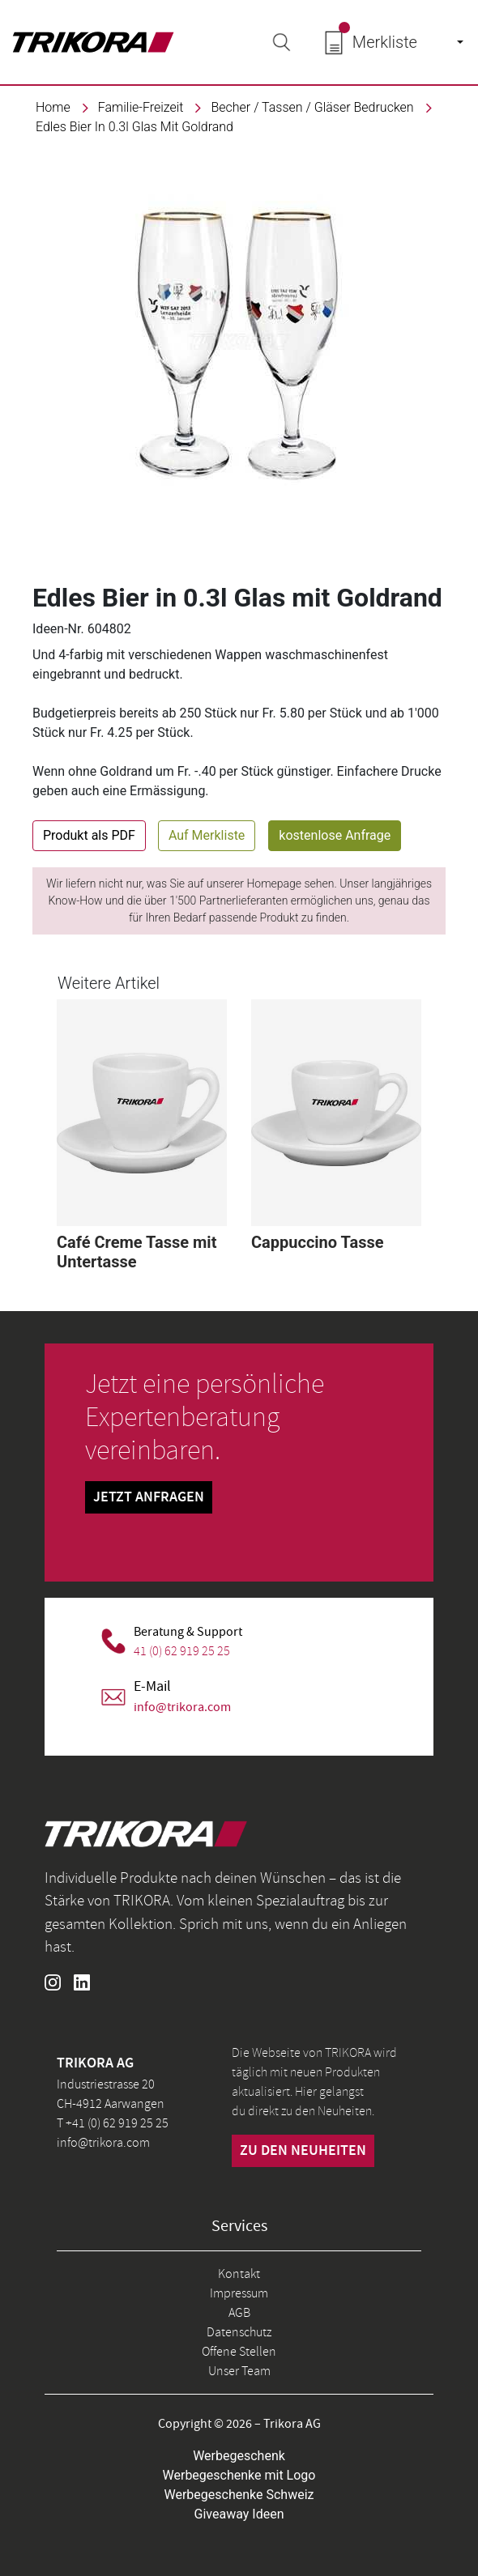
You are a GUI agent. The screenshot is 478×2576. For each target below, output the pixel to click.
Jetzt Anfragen (148, 1497)
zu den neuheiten (303, 2151)
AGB (239, 2313)
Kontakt (239, 2274)
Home (53, 107)
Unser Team (239, 2371)
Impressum (239, 2293)
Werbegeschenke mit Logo (239, 2475)
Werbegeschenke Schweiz (239, 2494)
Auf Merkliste (207, 835)
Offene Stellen (239, 2352)
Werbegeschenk (239, 2455)
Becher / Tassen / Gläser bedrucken (312, 107)
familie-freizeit (141, 107)
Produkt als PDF (89, 835)
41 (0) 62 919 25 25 (182, 1651)
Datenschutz (239, 2332)
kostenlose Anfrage (335, 835)
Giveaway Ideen (239, 2514)
